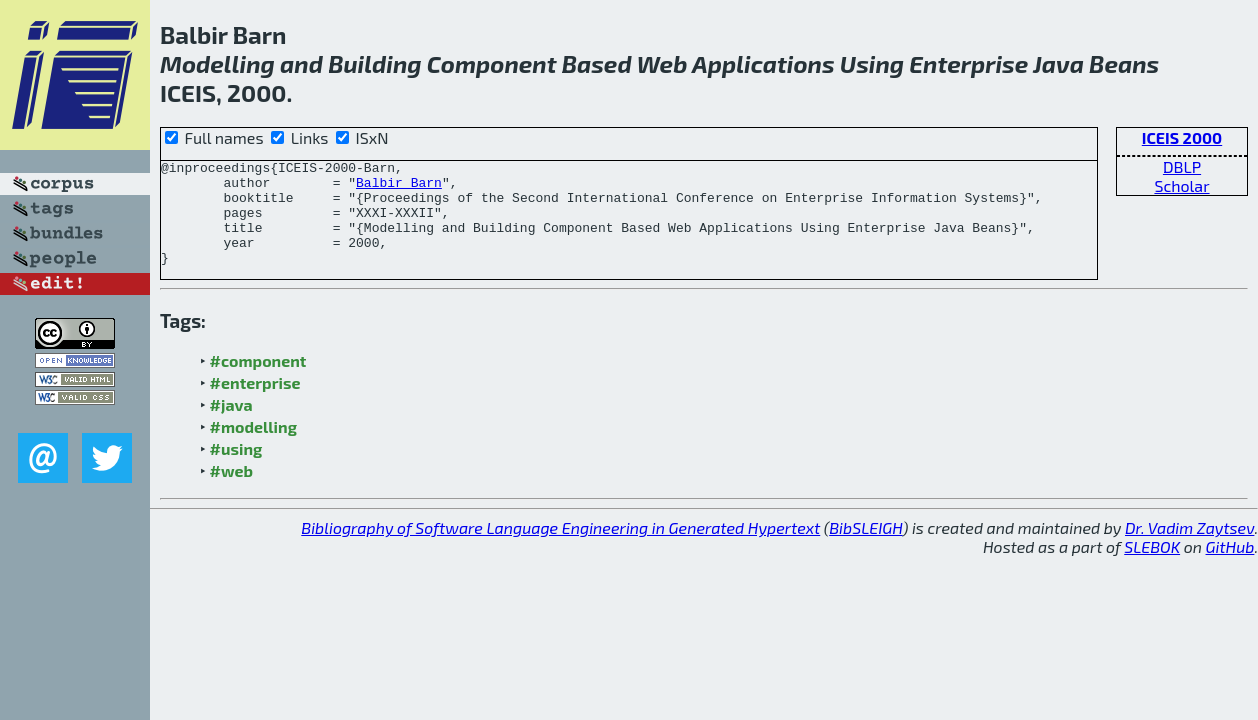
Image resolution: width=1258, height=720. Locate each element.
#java (231, 425)
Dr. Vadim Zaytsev (1189, 548)
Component (492, 63)
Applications (763, 63)
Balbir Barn (399, 188)
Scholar (1181, 185)
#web (231, 491)
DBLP (1182, 166)
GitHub (1230, 567)
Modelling (217, 63)
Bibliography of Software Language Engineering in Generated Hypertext (560, 548)
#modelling (253, 447)
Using (872, 63)
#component (258, 381)
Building (374, 63)
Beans (1124, 63)
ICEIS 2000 (1182, 137)
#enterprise (255, 403)
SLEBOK (1152, 567)
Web (662, 63)
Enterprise (968, 63)
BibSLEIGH (865, 548)
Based (597, 63)
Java (1058, 63)
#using (236, 469)
